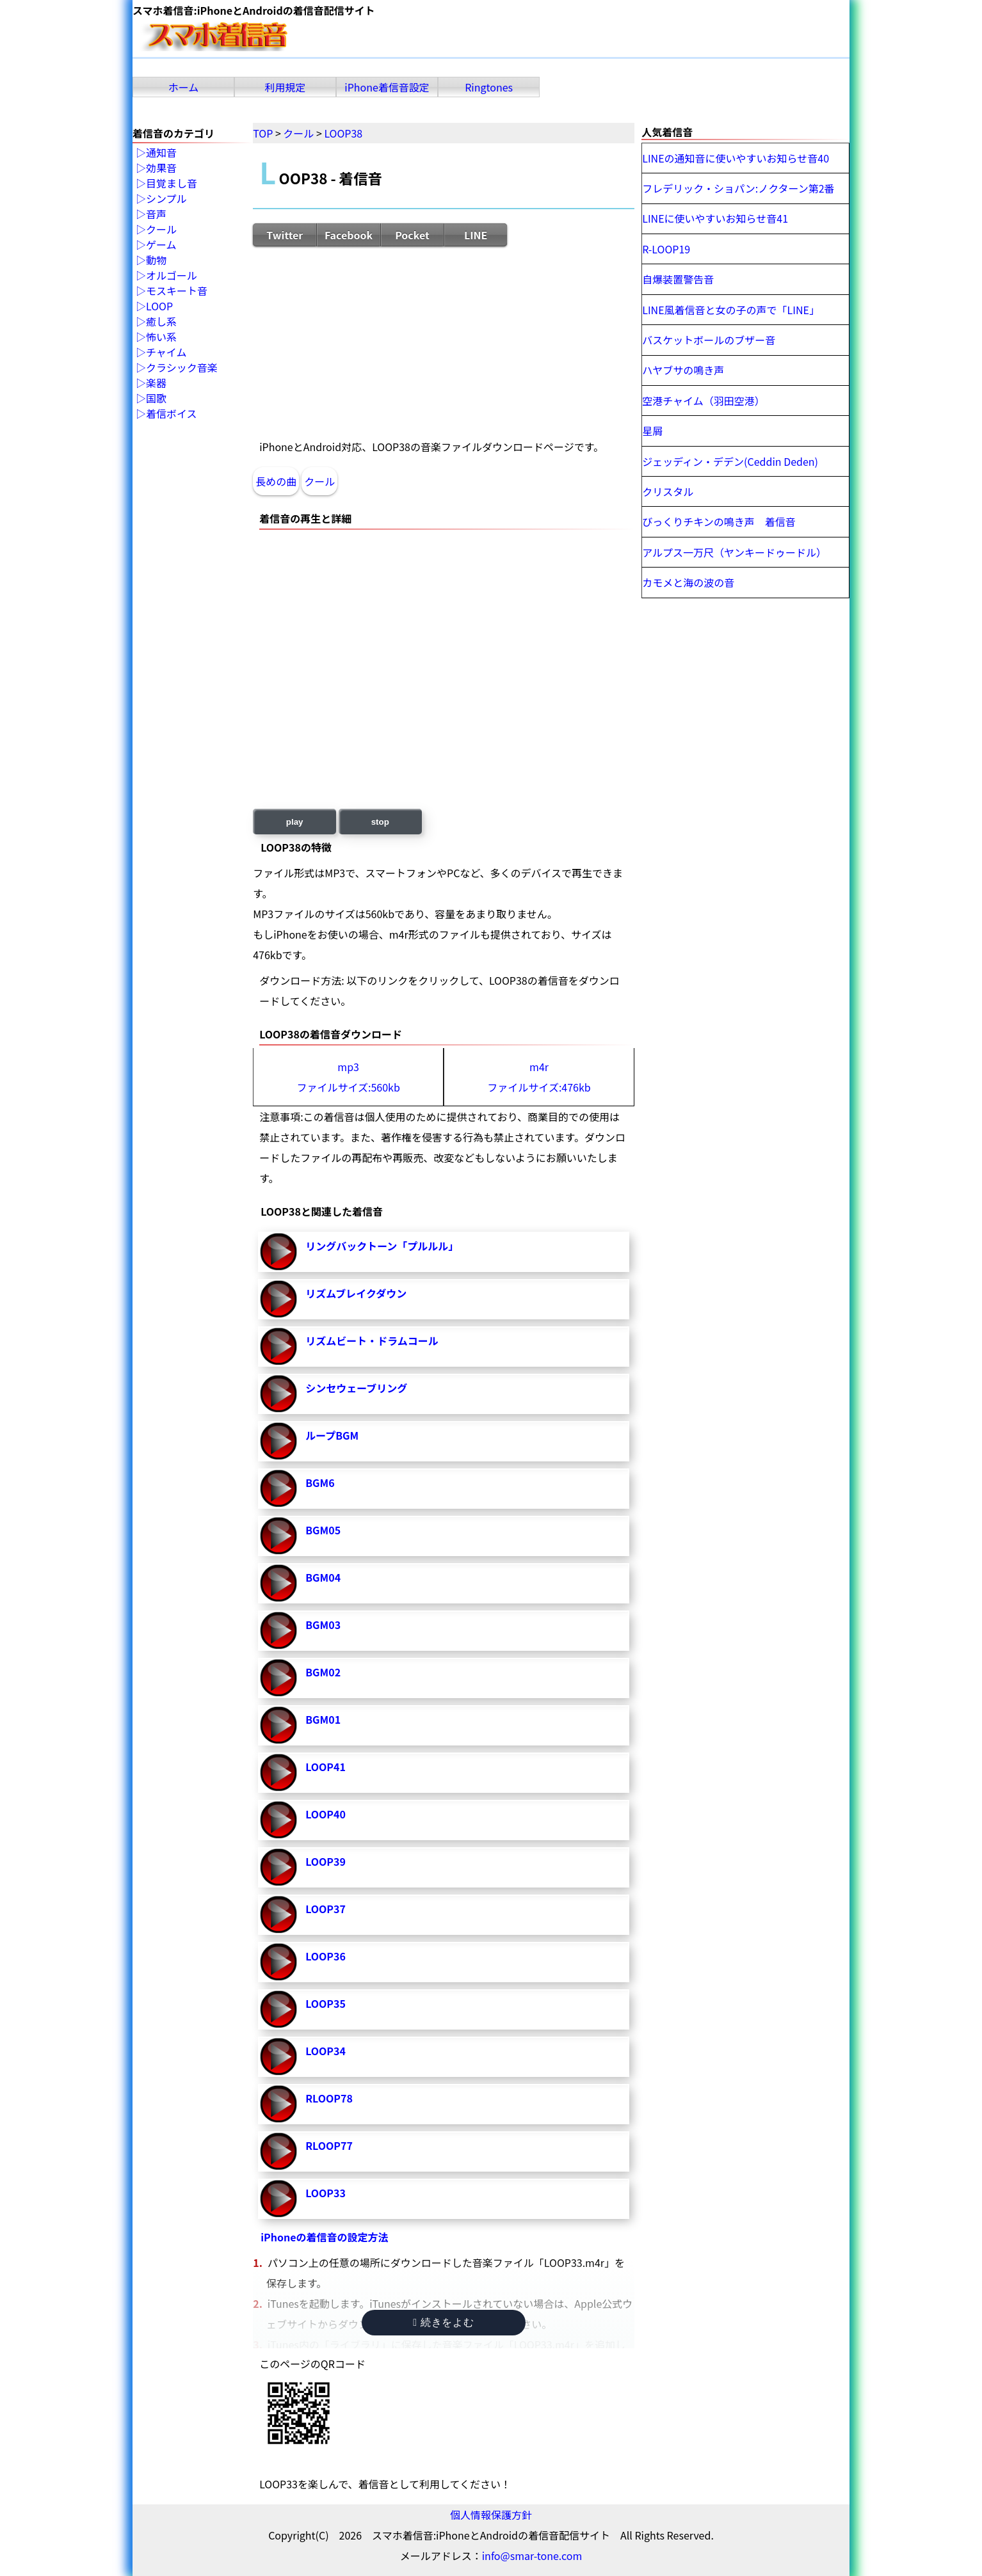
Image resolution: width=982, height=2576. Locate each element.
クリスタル (667, 491)
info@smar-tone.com (532, 2555)
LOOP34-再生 (278, 2056)
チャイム (166, 353)
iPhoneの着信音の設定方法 (324, 2237)
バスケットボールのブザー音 (708, 339)
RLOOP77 (329, 2145)
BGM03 (323, 1624)
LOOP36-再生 (278, 1962)
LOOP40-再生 (278, 1820)
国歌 (156, 399)
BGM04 (323, 1577)
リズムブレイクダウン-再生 (278, 1299)
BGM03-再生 (278, 1630)
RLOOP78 (329, 2098)
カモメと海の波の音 (688, 582)
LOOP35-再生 (278, 2009)
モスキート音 (176, 291)
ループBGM (331, 1435)
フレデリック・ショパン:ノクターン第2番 (738, 188)
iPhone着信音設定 (387, 87)
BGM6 (319, 1482)
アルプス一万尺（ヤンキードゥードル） (734, 552)
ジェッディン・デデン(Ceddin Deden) (730, 461)
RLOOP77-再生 (278, 2151)
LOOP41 (325, 1766)
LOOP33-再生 (278, 2198)
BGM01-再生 (278, 1725)
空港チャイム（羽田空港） (703, 400)
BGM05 (323, 1530)
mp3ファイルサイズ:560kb (347, 1077)
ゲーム (161, 245)
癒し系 (161, 322)
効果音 (161, 168)
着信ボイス (171, 414)
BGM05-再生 (278, 1535)
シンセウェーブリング (356, 1387)
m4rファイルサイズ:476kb (538, 1077)
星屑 (652, 430)
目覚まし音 (171, 184)
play (294, 822)
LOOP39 (325, 1861)
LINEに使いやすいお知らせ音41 (715, 218)
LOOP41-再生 (278, 1772)
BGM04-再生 (278, 1583)
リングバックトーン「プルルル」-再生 (278, 1251)
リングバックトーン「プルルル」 (381, 1245)
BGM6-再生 (278, 1488)
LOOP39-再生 (278, 1867)
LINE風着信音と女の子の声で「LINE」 (730, 309)
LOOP (159, 306)
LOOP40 (325, 1814)
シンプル (166, 199)
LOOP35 (325, 2003)
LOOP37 (325, 1908)
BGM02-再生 (278, 1677)
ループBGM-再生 (278, 1441)
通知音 (161, 153)
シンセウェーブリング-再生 (278, 1393)
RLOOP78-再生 (278, 2104)
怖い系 (161, 337)
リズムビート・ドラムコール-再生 (278, 1346)
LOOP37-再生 (278, 1914)
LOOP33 (325, 2192)
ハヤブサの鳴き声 (683, 370)
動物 (156, 260)
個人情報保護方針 (491, 2514)
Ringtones (489, 87)
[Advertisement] (443, 341)
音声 (156, 214)
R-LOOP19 (666, 249)
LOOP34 (325, 2050)
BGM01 (323, 1719)
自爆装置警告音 (678, 279)
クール (319, 481)
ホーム (183, 87)
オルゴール (171, 276)
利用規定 (285, 87)
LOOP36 (325, 1956)
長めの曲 (275, 481)
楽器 (156, 383)
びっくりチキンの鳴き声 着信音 (719, 521)
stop (380, 822)
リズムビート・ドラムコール (372, 1340)
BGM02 (323, 1672)
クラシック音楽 (182, 368)
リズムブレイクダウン (355, 1293)
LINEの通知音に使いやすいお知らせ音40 (735, 158)
